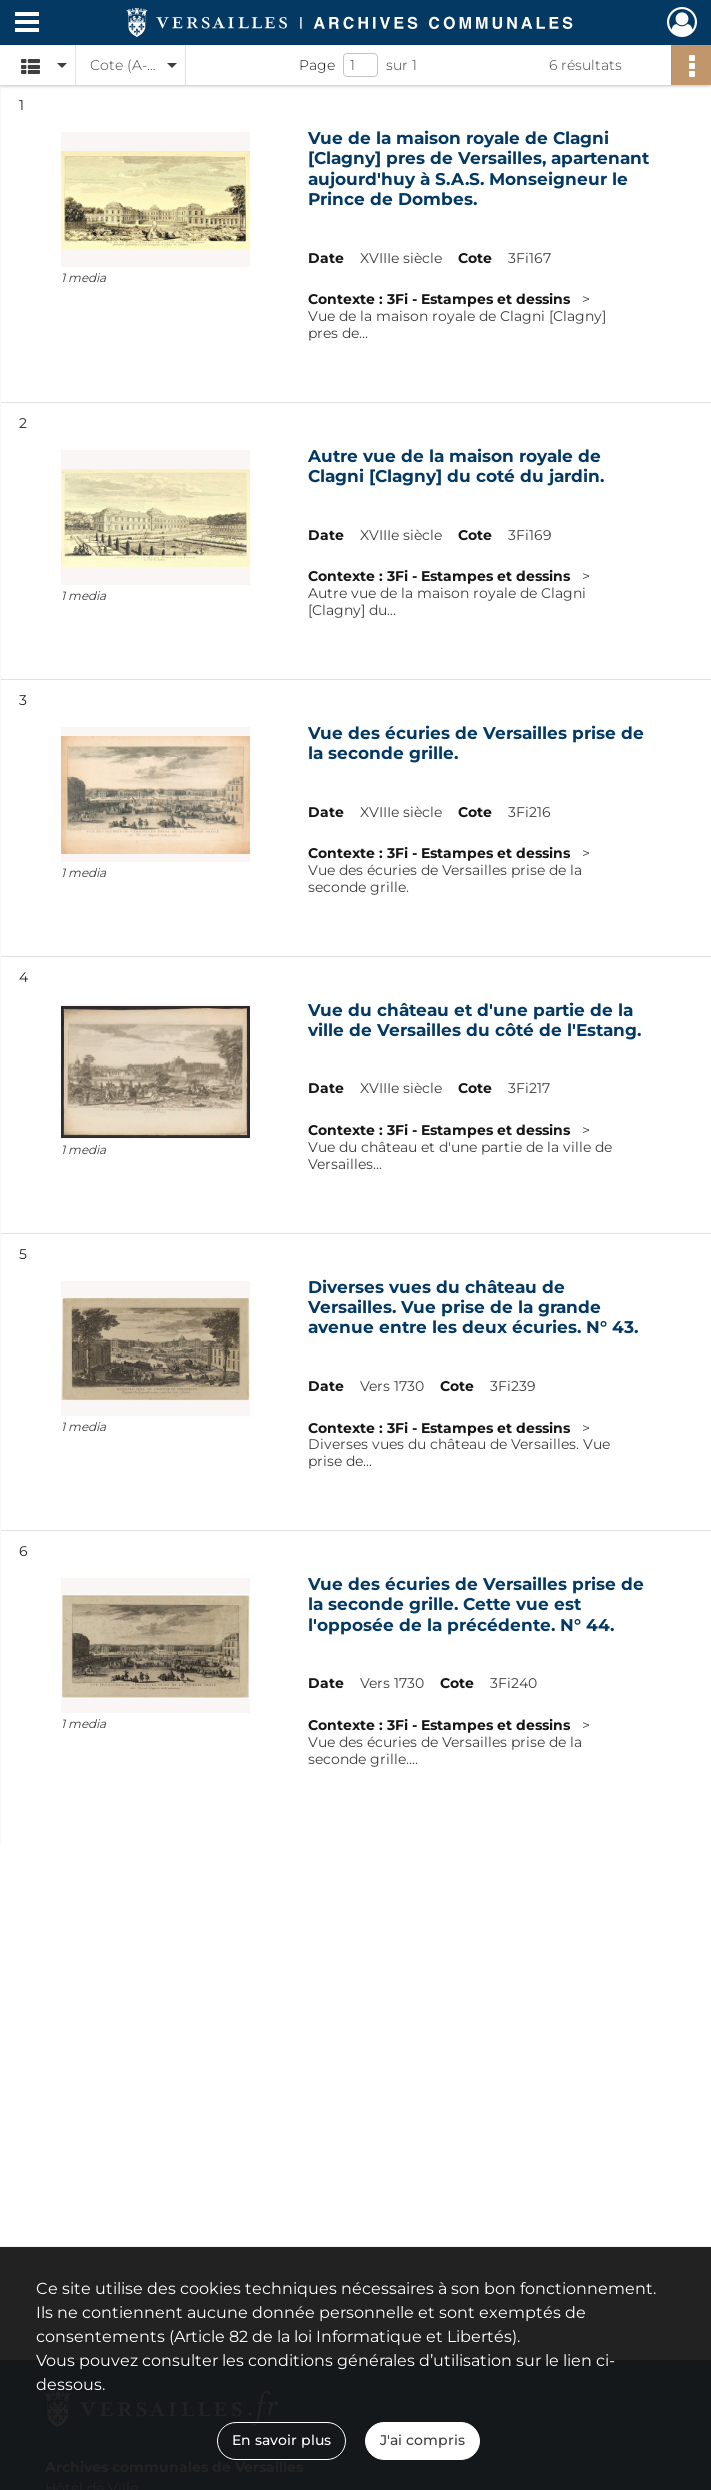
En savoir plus (281, 2440)
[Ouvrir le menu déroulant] (27, 24)
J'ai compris (422, 2440)
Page (317, 65)
